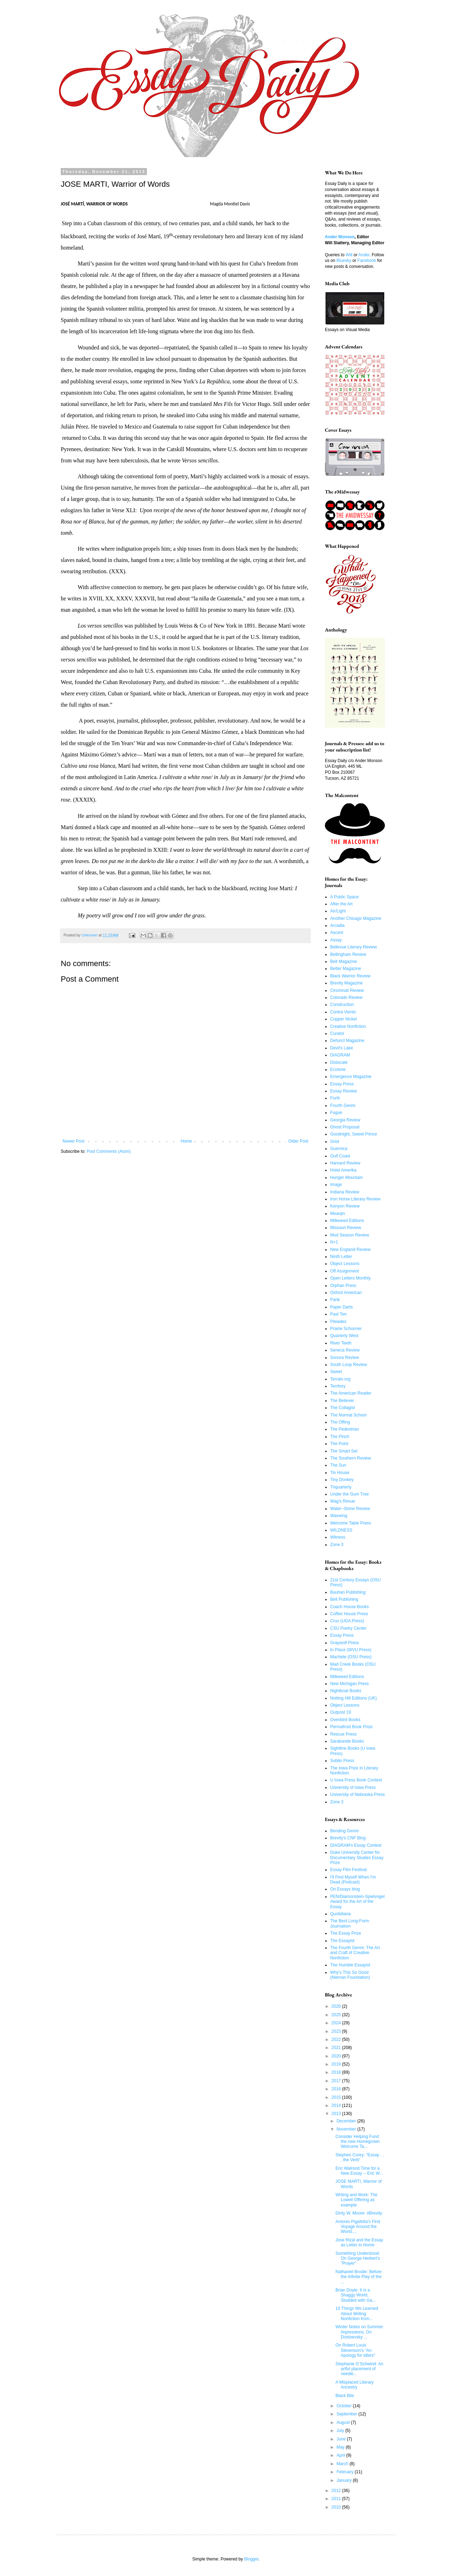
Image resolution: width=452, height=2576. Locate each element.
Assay (336, 939)
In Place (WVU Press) (350, 1649)
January (345, 2480)
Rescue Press (343, 1734)
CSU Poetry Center (348, 1628)
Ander (363, 254)
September (347, 2414)
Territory (337, 1386)
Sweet (336, 1371)
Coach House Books (349, 1606)
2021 (337, 2047)
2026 (337, 2006)
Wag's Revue (342, 1501)
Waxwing (338, 1515)
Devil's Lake (341, 1048)
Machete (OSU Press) (350, 1656)
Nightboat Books (345, 1690)
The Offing (340, 1422)
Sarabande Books (347, 1741)
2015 (337, 2097)
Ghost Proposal (344, 1127)
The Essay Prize (345, 1933)
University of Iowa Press (353, 1787)
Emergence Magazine (350, 1076)
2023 (337, 2031)
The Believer (342, 1400)
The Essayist (342, 1940)
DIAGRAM (340, 1055)
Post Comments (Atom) (109, 1151)
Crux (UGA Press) (347, 1620)
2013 (337, 2113)
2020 (337, 2056)
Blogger (251, 2559)
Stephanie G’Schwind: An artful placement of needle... (359, 2369)
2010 (337, 2507)
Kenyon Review (344, 1206)
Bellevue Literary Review (353, 947)
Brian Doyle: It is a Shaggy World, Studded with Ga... (355, 2295)
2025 (337, 2014)
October (345, 2405)
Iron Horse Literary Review (355, 1199)
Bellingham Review (348, 954)
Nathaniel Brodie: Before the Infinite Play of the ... (358, 2276)
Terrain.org (340, 1379)
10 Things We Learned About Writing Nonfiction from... (356, 2313)
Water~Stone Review (350, 1508)
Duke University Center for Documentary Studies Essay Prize (356, 1857)
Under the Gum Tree (349, 1494)
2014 (337, 2105)
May (341, 2447)
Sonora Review (344, 1357)
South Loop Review (348, 1364)
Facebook (366, 260)
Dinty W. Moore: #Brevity (358, 2213)
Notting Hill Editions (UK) (353, 1698)
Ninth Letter (341, 1256)
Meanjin (337, 1213)
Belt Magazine (343, 961)
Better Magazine (345, 968)
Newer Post (73, 1141)
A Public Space (344, 896)
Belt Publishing (344, 1599)
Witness (337, 1537)
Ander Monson (340, 236)
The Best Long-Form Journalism (349, 1923)
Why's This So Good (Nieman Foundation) (350, 1975)
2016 (337, 2088)
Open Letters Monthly (350, 1278)
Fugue (336, 1112)
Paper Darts (341, 1307)
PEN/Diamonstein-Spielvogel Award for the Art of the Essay (357, 1901)
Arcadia (337, 925)
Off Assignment (344, 1271)
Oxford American (346, 1292)
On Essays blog (345, 1889)
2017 (337, 2080)
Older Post (298, 1141)
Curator (337, 1033)
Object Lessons (344, 1263)
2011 (337, 2498)
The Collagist (342, 1407)
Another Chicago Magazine (355, 918)
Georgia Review (345, 1120)
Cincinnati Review (347, 990)
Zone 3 (336, 1544)
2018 (337, 2072)
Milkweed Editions (347, 1220)
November (347, 2129)
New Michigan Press (349, 1683)
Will (349, 254)
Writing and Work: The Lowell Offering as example (356, 2199)
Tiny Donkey (341, 1479)
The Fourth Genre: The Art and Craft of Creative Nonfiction (355, 1952)
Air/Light (338, 911)
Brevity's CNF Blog (347, 1837)
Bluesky (344, 260)
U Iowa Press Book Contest (356, 1780)
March (343, 2463)
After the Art (341, 903)
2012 (337, 2490)
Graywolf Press (344, 1642)
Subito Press (342, 1760)
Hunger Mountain (346, 1177)
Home (186, 1141)
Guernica (338, 1148)
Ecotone (338, 1069)
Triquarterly (340, 1487)
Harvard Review (345, 1163)
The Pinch (339, 1436)
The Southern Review (350, 1458)
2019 (337, 2064)
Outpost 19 (340, 1712)
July (341, 2430)
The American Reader (350, 1393)
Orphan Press (343, 1285)
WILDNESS (341, 1530)
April (341, 2455)
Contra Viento (343, 1012)
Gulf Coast (340, 1156)
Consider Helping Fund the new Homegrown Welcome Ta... (357, 2141)
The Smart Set (343, 1451)
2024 (337, 2022)
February (346, 2471)
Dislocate (338, 1062)
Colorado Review (346, 997)
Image (336, 1184)
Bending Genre (344, 1830)
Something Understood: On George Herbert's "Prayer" (357, 2258)
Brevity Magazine (346, 983)
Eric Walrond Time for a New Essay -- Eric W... (359, 2171)
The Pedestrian (344, 1429)
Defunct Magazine (347, 1040)
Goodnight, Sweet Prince (353, 1134)
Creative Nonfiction (348, 1026)
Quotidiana (340, 1913)
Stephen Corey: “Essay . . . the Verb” (359, 2157)
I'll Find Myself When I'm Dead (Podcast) (353, 1880)
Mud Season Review (349, 1235)
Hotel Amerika (343, 1170)
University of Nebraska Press (357, 1794)
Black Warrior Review (350, 976)
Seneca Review (344, 1350)
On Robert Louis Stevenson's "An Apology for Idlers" (355, 2350)
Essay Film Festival (348, 1869)
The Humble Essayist (350, 1965)
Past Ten (338, 1314)
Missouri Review (345, 1227)
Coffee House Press (349, 1613)
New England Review (350, 1249)
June (342, 2439)
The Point (339, 1443)
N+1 (334, 1242)
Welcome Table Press (350, 1523)
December (347, 2121)
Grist (334, 1141)
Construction (342, 1004)
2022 (337, 2039)
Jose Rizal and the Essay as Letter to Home (359, 2242)
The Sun (338, 1465)
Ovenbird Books (345, 1719)
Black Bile (344, 2395)
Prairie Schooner (346, 1328)
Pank (335, 1299)
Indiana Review (344, 1192)
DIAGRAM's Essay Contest (355, 1845)
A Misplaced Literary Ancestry (354, 2385)
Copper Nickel (343, 1019)
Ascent (336, 932)
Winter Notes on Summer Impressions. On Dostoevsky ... (359, 2332)
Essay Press (342, 1084)
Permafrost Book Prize (351, 1726)
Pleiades (338, 1321)
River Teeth (340, 1343)
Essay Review (343, 1091)
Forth (335, 1098)
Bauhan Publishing (347, 1592)
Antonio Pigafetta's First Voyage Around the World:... (357, 2226)
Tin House (339, 1472)
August (344, 2422)
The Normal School (348, 1415)
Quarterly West (344, 1335)
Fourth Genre (342, 1105)
